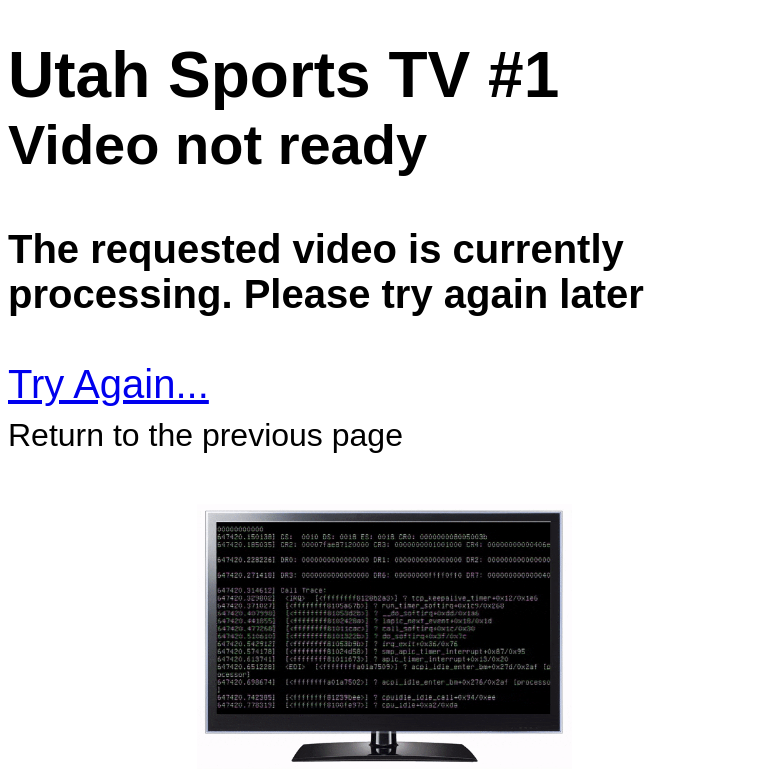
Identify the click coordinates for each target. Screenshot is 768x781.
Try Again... (108, 384)
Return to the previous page (205, 435)
